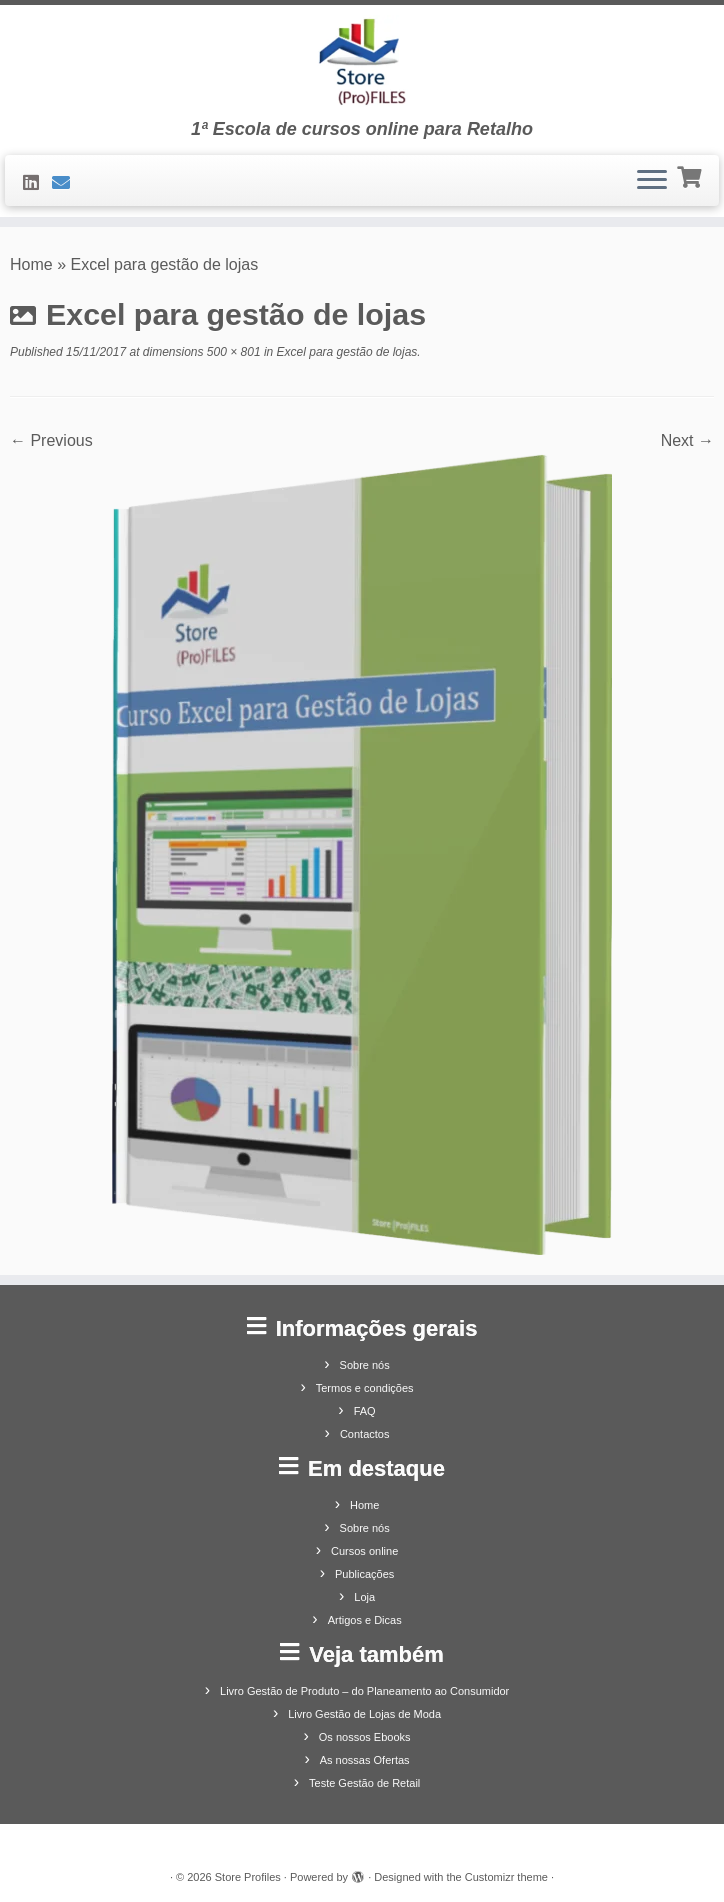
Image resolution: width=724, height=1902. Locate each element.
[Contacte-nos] (67, 183)
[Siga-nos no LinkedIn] (37, 183)
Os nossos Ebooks (365, 1737)
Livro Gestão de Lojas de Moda (364, 1714)
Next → (687, 440)
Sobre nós (365, 1365)
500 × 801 (232, 352)
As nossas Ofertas (365, 1760)
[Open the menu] (652, 181)
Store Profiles (248, 1877)
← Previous (51, 440)
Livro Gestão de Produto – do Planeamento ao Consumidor (364, 1691)
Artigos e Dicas (365, 1620)
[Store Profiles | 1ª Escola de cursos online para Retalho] (362, 62)
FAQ (365, 1411)
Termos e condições (365, 1388)
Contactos (365, 1434)
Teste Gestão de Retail (364, 1783)
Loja (364, 1597)
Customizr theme (506, 1877)
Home (31, 264)
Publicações (364, 1574)
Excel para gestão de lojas (345, 352)
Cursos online (364, 1551)
